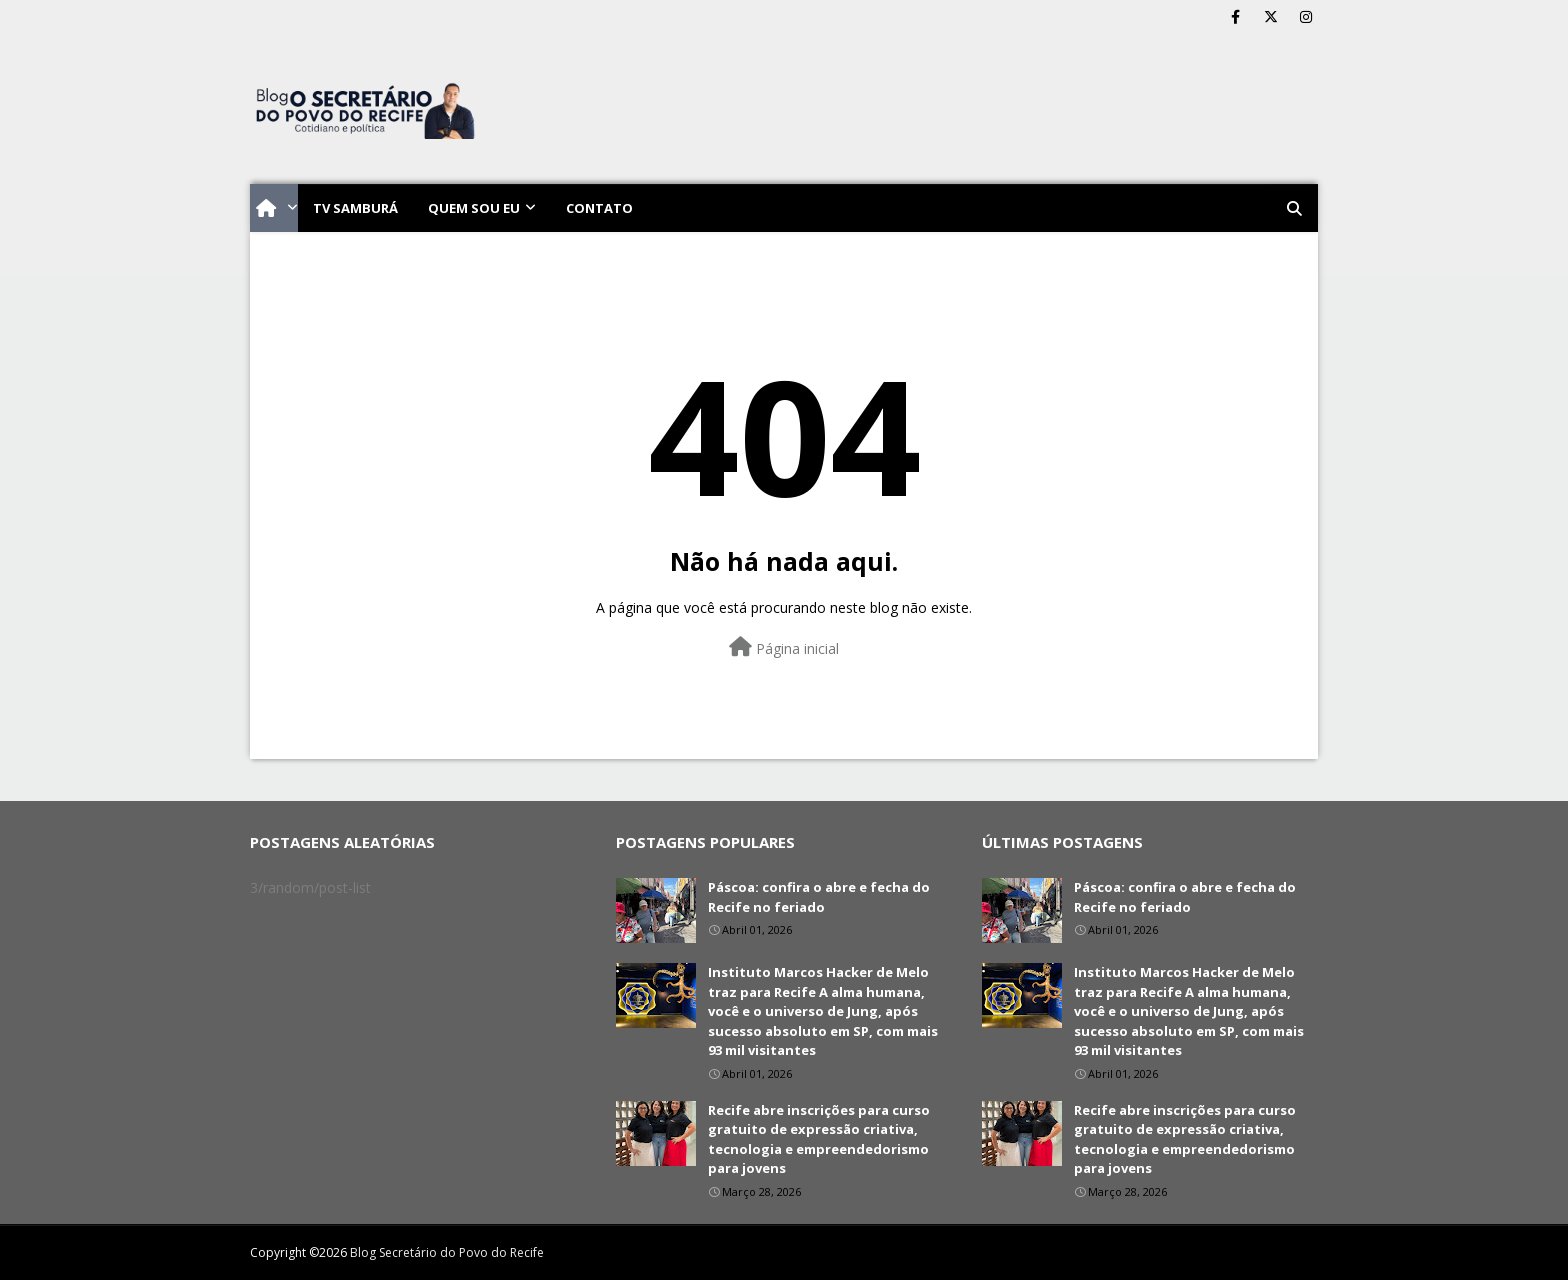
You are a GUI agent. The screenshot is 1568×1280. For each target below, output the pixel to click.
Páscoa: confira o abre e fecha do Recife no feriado (819, 897)
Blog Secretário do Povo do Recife (447, 1252)
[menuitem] (274, 208)
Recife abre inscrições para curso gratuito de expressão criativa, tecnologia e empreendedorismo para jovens (819, 1139)
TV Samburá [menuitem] (355, 208)
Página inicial (784, 647)
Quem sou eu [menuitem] (474, 208)
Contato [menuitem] (599, 208)
